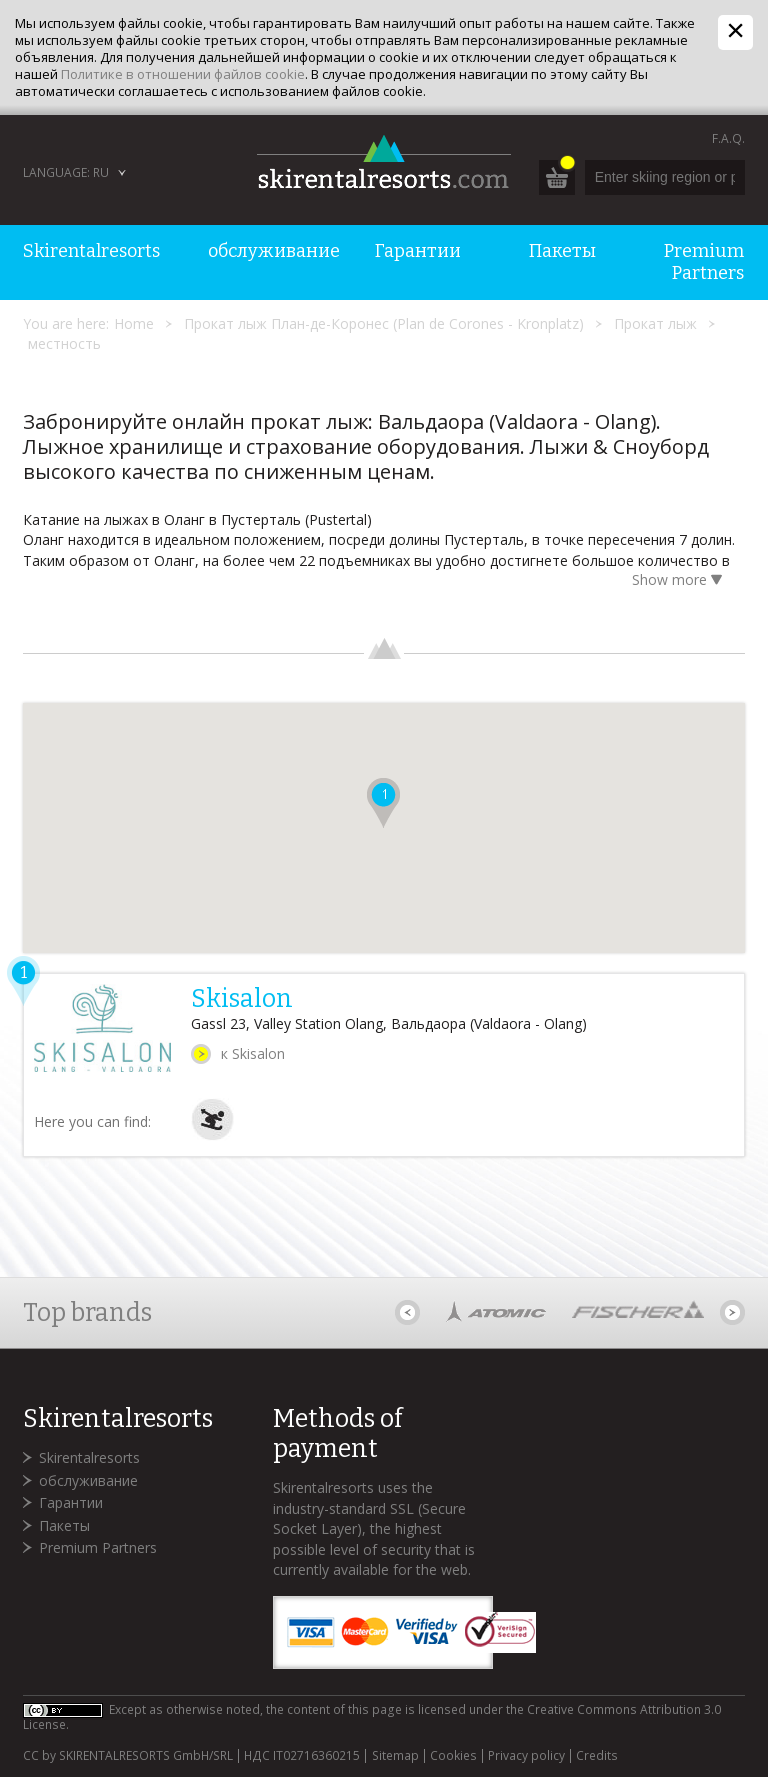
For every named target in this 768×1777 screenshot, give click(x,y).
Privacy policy (526, 1756)
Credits (597, 1756)
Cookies (453, 1756)
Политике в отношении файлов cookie (183, 74)
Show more (681, 581)
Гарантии (71, 1502)
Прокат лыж (655, 323)
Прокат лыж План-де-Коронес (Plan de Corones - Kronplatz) (384, 323)
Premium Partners (98, 1547)
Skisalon (242, 999)
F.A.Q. (728, 138)
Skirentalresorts (89, 1457)
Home (134, 323)
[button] (383, 803)
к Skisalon (253, 1053)
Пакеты (64, 1525)
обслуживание (88, 1480)
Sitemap (395, 1756)
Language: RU (66, 172)
